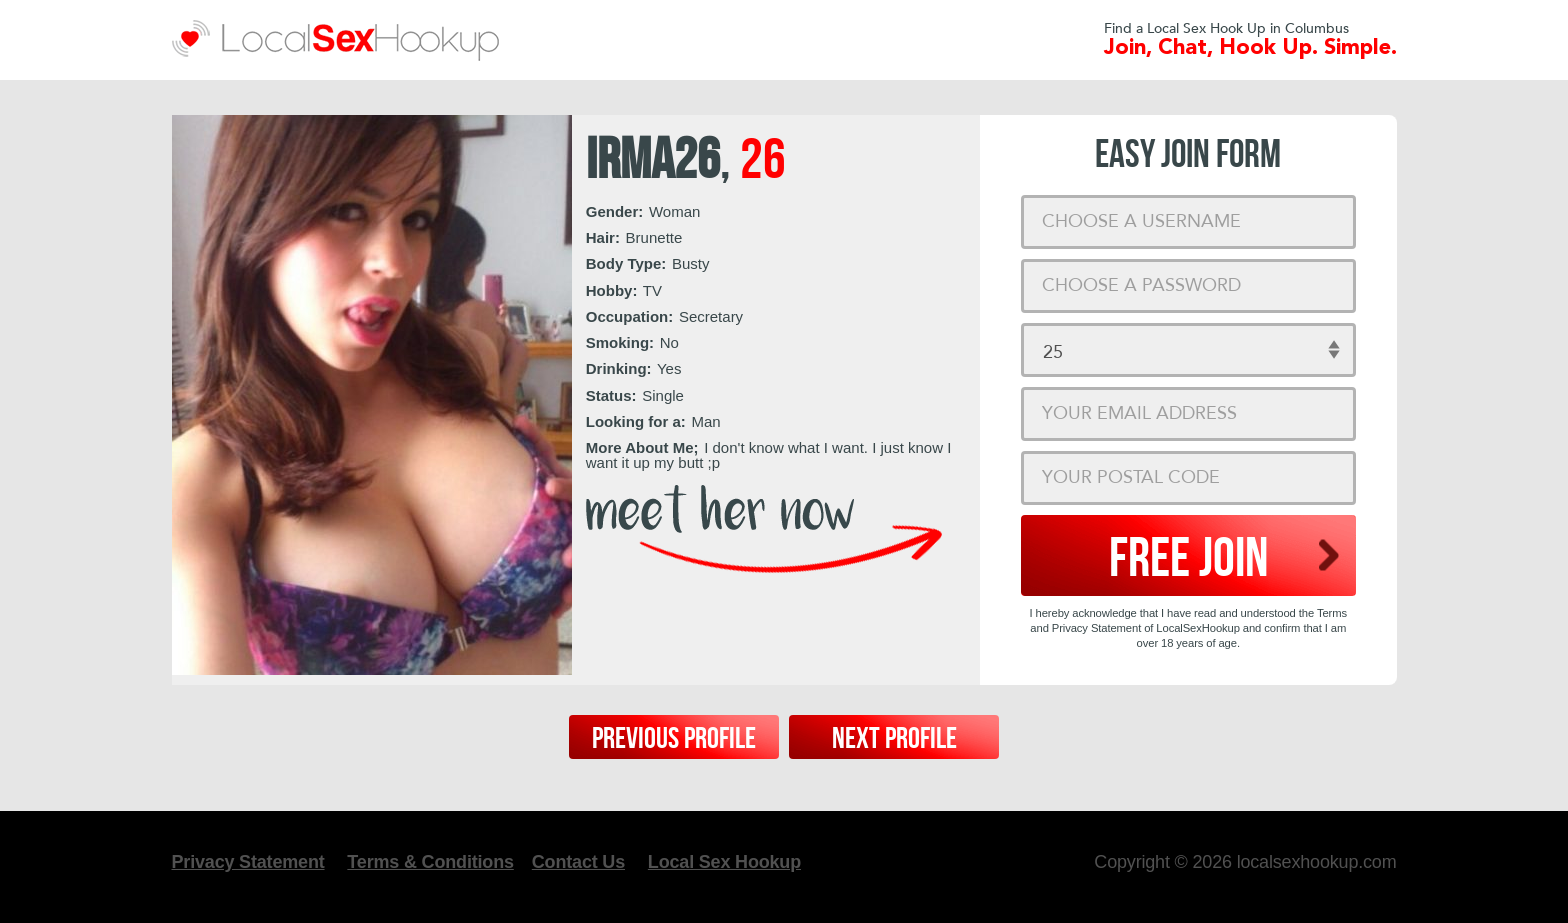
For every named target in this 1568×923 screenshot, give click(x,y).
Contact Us (578, 862)
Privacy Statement (248, 862)
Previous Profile (674, 739)
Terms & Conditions (430, 862)
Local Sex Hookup (724, 862)
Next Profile (894, 739)
